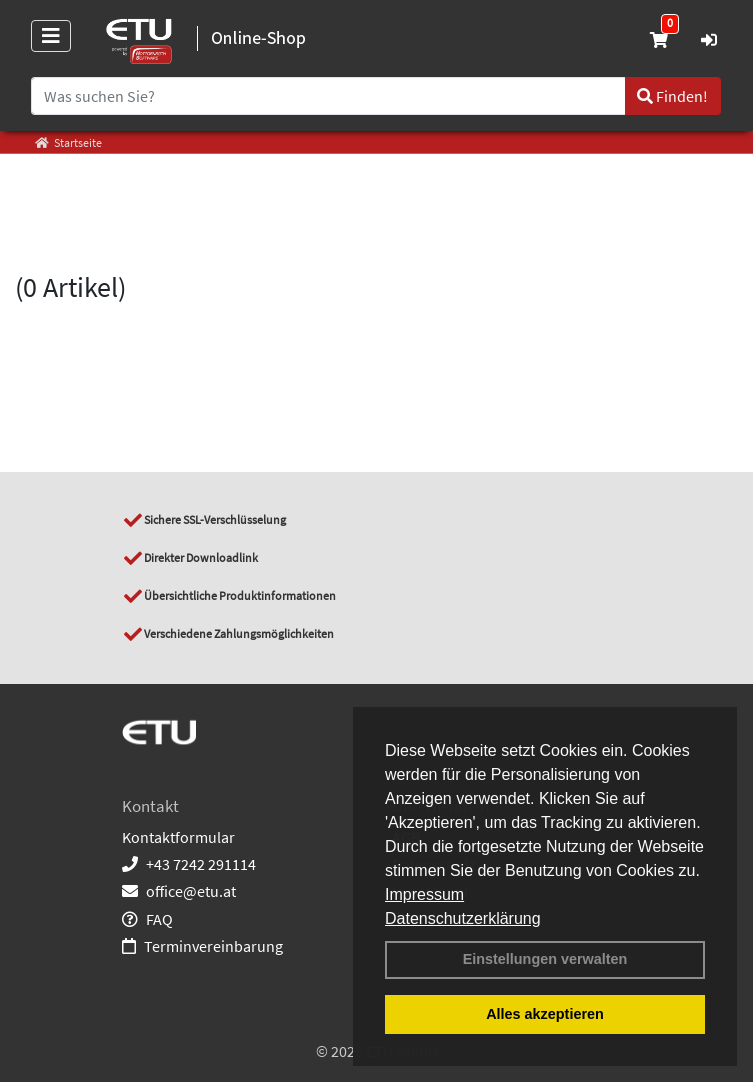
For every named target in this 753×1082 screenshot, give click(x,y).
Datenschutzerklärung (463, 918)
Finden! (672, 96)
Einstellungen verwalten (545, 959)
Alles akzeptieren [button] (545, 1014)
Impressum (424, 894)
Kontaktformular (178, 837)
